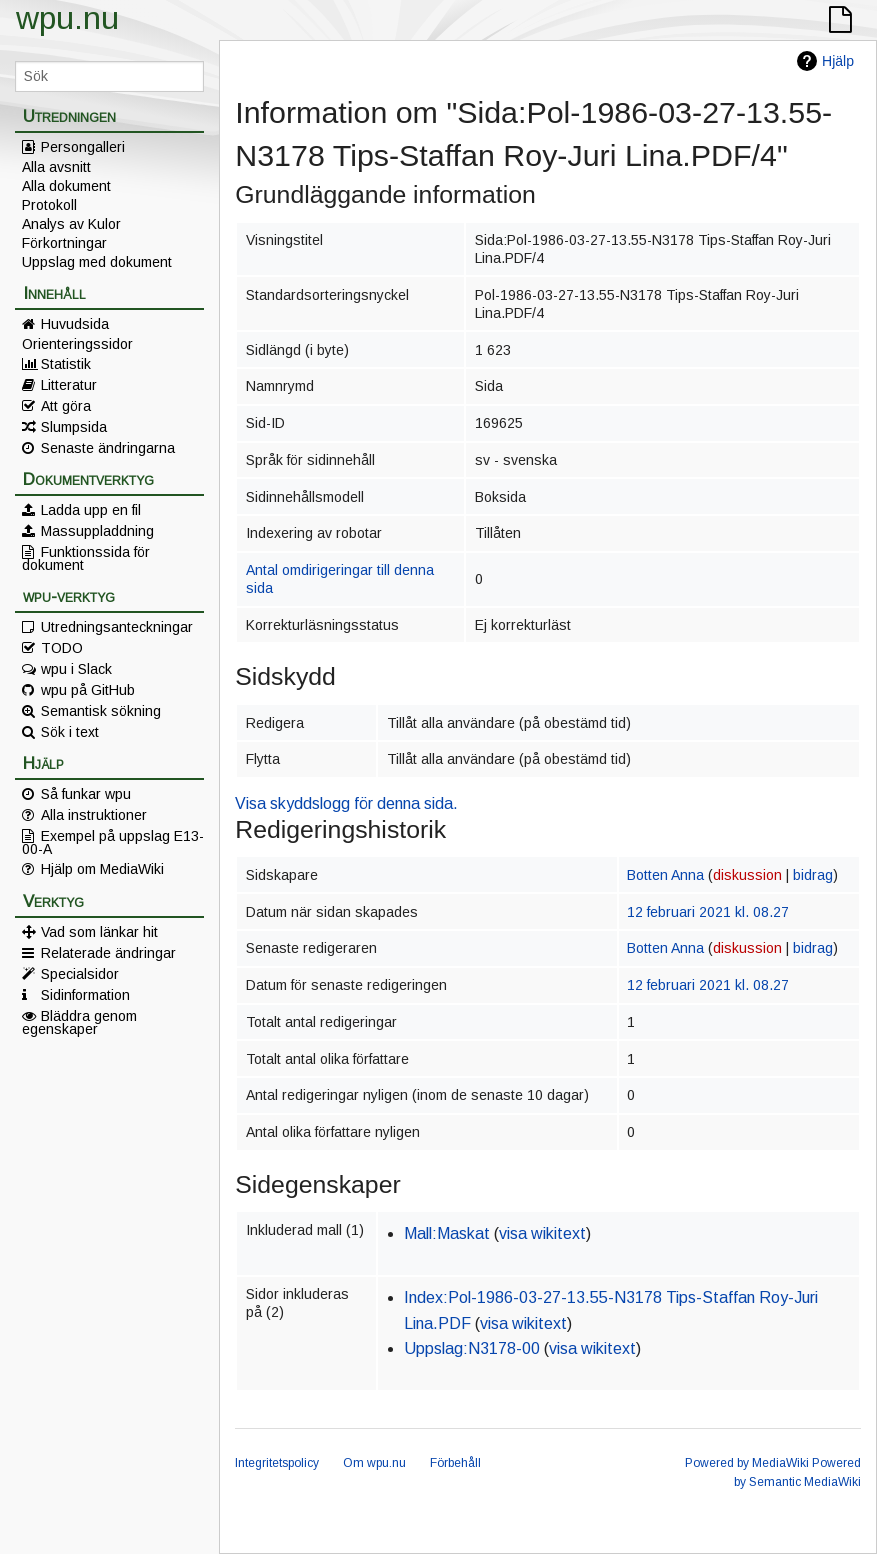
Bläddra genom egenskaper (79, 1022)
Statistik (66, 364)
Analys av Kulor (71, 224)
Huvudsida (75, 324)
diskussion (747, 875)
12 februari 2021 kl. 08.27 (708, 912)
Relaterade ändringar (108, 953)
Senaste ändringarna (108, 448)
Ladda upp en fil (91, 510)
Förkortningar (64, 243)
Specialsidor (80, 974)
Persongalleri (83, 147)
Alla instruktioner (94, 815)
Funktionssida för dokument (86, 558)
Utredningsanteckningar (117, 627)
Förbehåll (455, 1463)
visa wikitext (542, 1233)
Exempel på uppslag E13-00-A (113, 842)
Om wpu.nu (374, 1463)
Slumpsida (74, 427)
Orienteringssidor (77, 344)
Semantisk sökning (101, 711)
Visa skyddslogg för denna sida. (346, 803)
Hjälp (838, 61)
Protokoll (49, 205)
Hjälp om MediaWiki (102, 869)
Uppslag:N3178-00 (472, 1348)
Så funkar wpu (86, 794)
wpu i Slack (76, 669)
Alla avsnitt (56, 167)
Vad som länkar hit (99, 932)
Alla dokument (66, 186)
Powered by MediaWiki (747, 1463)
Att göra (66, 406)
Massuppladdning (97, 531)
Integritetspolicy (277, 1463)
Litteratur (69, 385)
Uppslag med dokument (97, 262)
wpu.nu (67, 18)
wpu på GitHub (88, 690)
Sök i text (70, 732)
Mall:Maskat (447, 1233)
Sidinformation (85, 995)
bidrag (813, 875)
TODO (62, 648)
